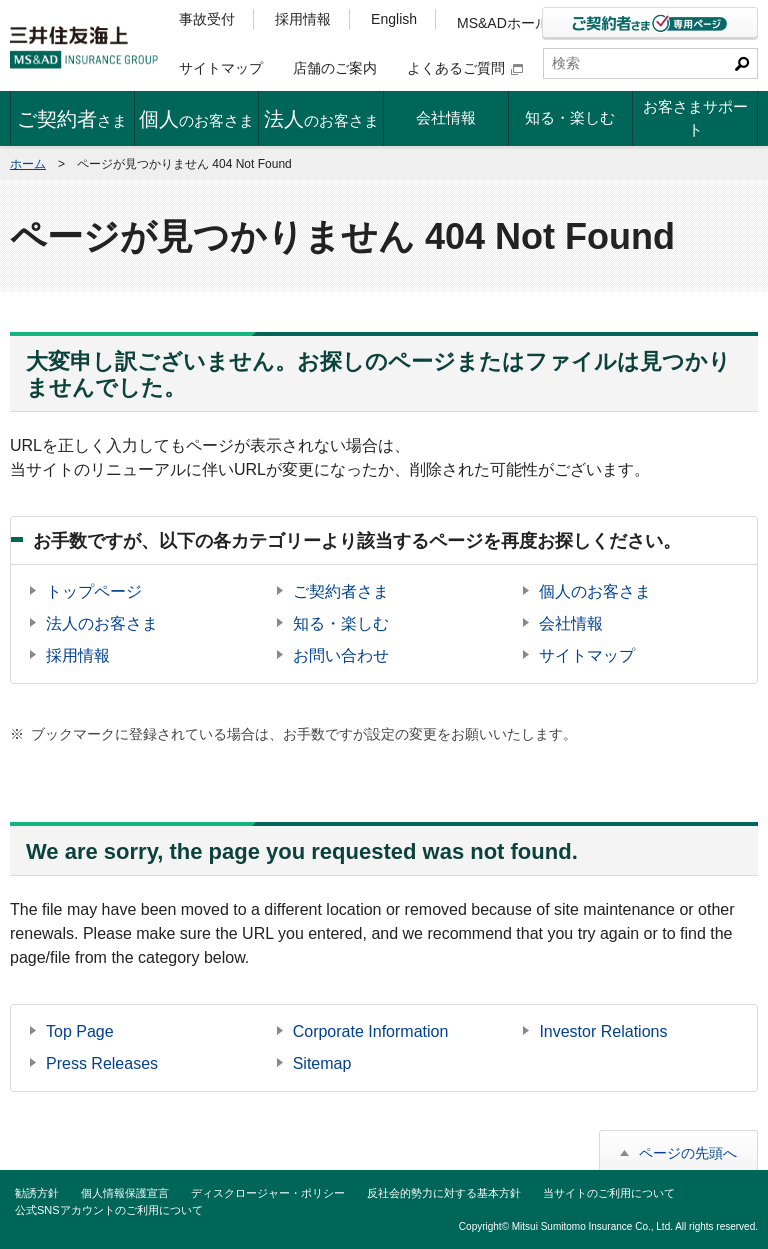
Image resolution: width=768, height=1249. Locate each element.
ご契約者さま (341, 591)
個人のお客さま (595, 591)
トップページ (94, 591)
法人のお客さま (102, 623)
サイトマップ (221, 68)
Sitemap (322, 1063)
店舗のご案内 (335, 68)
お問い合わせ (341, 655)
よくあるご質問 (465, 68)
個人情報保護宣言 (125, 1193)
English (394, 19)
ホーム (28, 164)
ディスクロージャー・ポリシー (268, 1193)
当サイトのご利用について (609, 1193)
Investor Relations (603, 1031)
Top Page (80, 1031)
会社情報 (571, 623)
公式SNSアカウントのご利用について (109, 1210)
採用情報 (303, 19)
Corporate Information (371, 1031)
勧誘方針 (37, 1193)
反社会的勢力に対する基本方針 (444, 1193)
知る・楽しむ (341, 623)
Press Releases (102, 1063)
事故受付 (207, 19)
